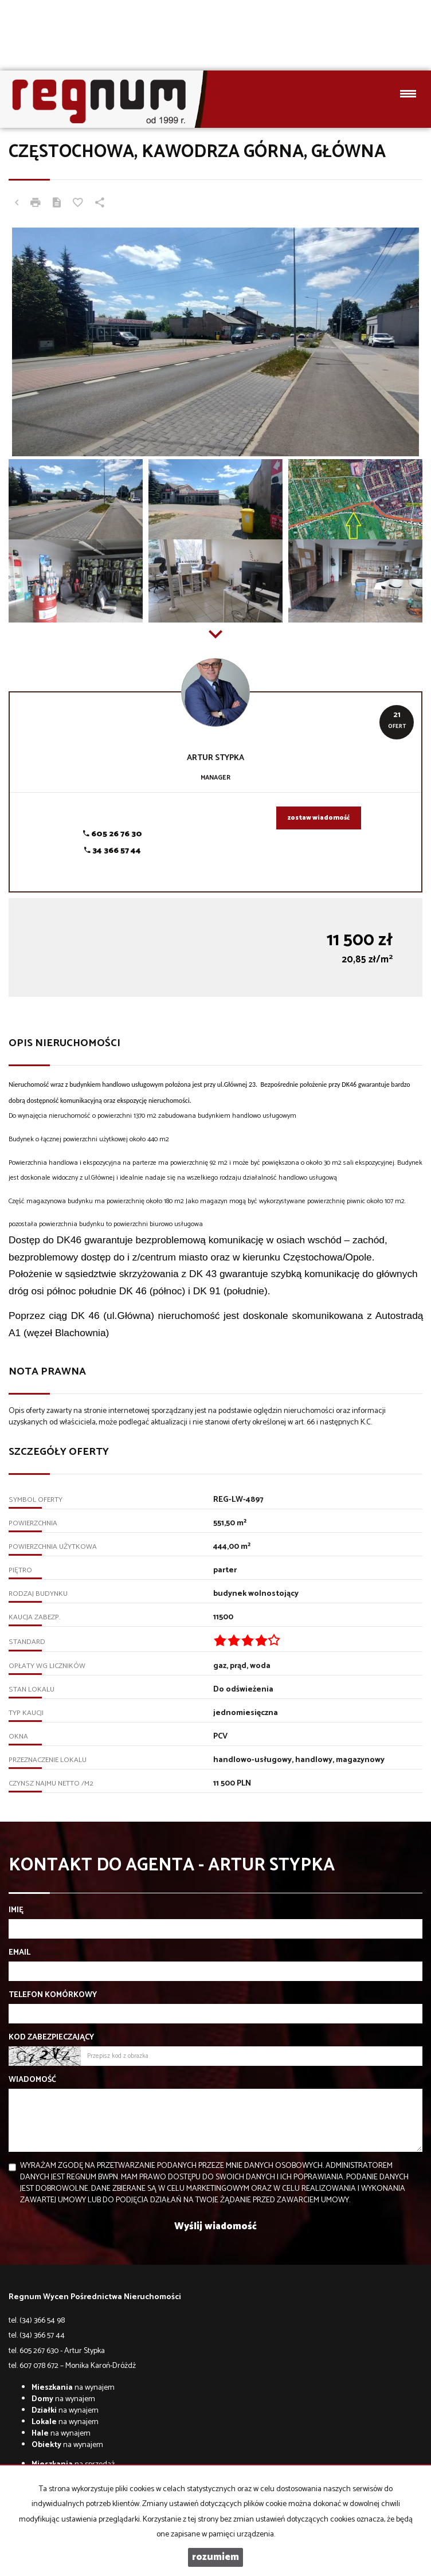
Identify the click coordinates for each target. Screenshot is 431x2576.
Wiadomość (32, 2080)
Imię (16, 1910)
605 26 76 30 (112, 834)
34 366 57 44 (112, 851)
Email (19, 1953)
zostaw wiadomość (319, 818)
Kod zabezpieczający (51, 2037)
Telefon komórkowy (53, 1995)
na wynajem (73, 2387)
